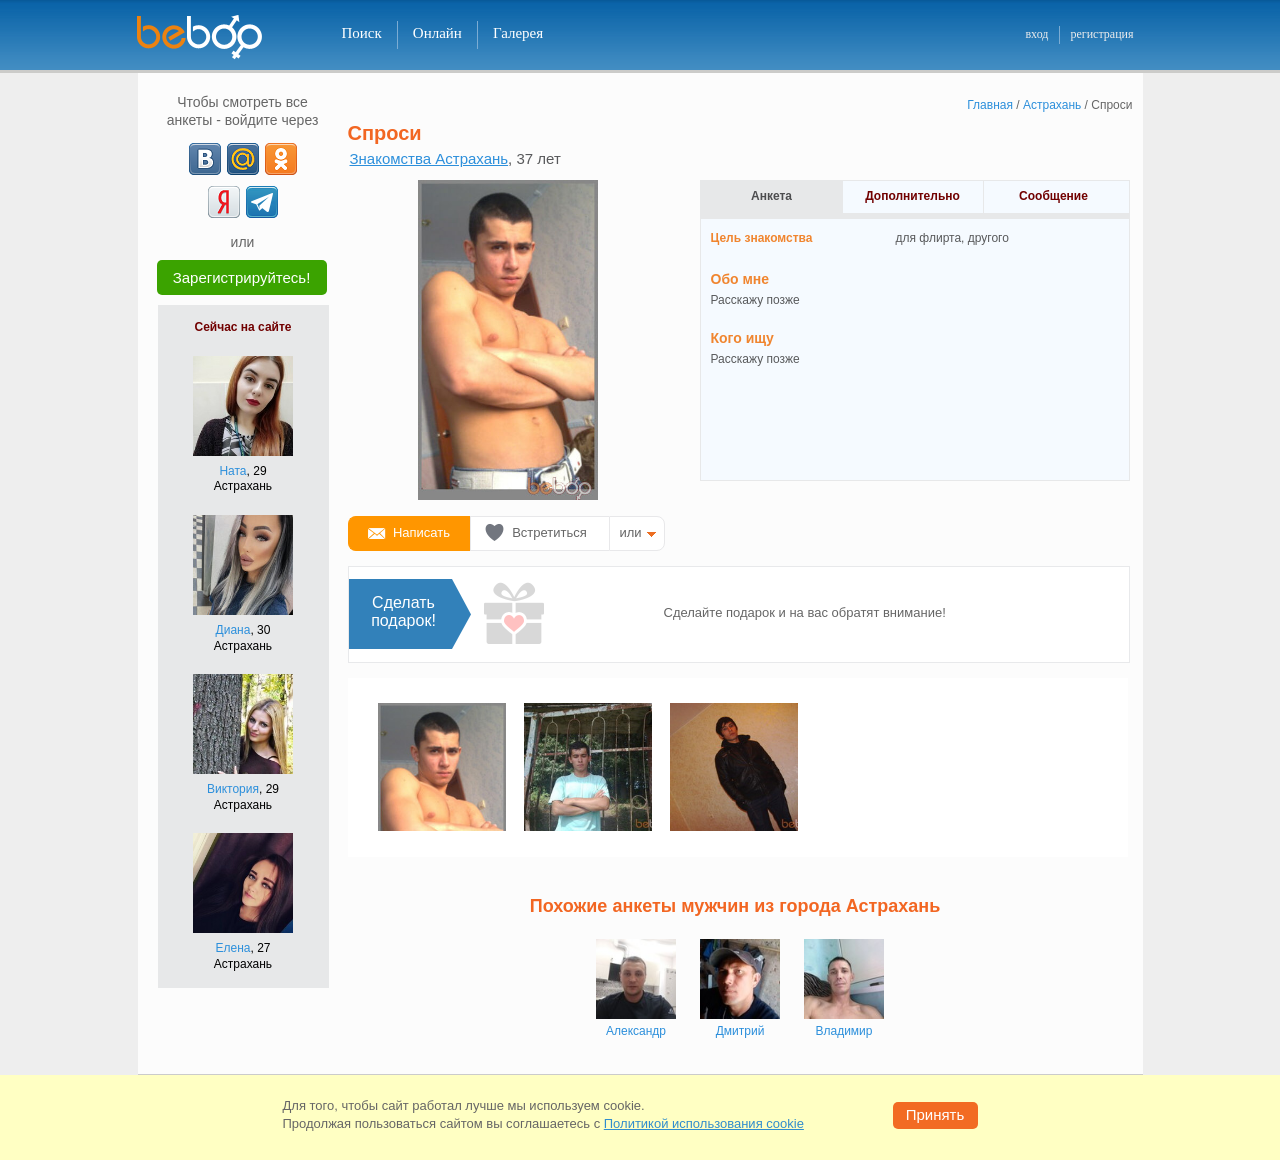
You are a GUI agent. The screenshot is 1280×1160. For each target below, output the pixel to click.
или (631, 532)
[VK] (205, 159)
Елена (233, 948)
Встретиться (549, 532)
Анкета (771, 196)
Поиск (362, 33)
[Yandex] (224, 202)
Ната (232, 471)
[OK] (281, 159)
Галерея (518, 33)
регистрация (1101, 34)
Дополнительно (912, 196)
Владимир (843, 1031)
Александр (636, 1031)
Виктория (233, 789)
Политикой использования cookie (704, 1123)
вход (1036, 34)
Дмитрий (740, 1031)
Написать (421, 532)
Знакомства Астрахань (429, 158)
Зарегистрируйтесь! (242, 277)
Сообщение (1053, 196)
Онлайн (437, 33)
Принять (935, 1114)
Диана (233, 630)
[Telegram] (262, 202)
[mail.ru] (243, 159)
